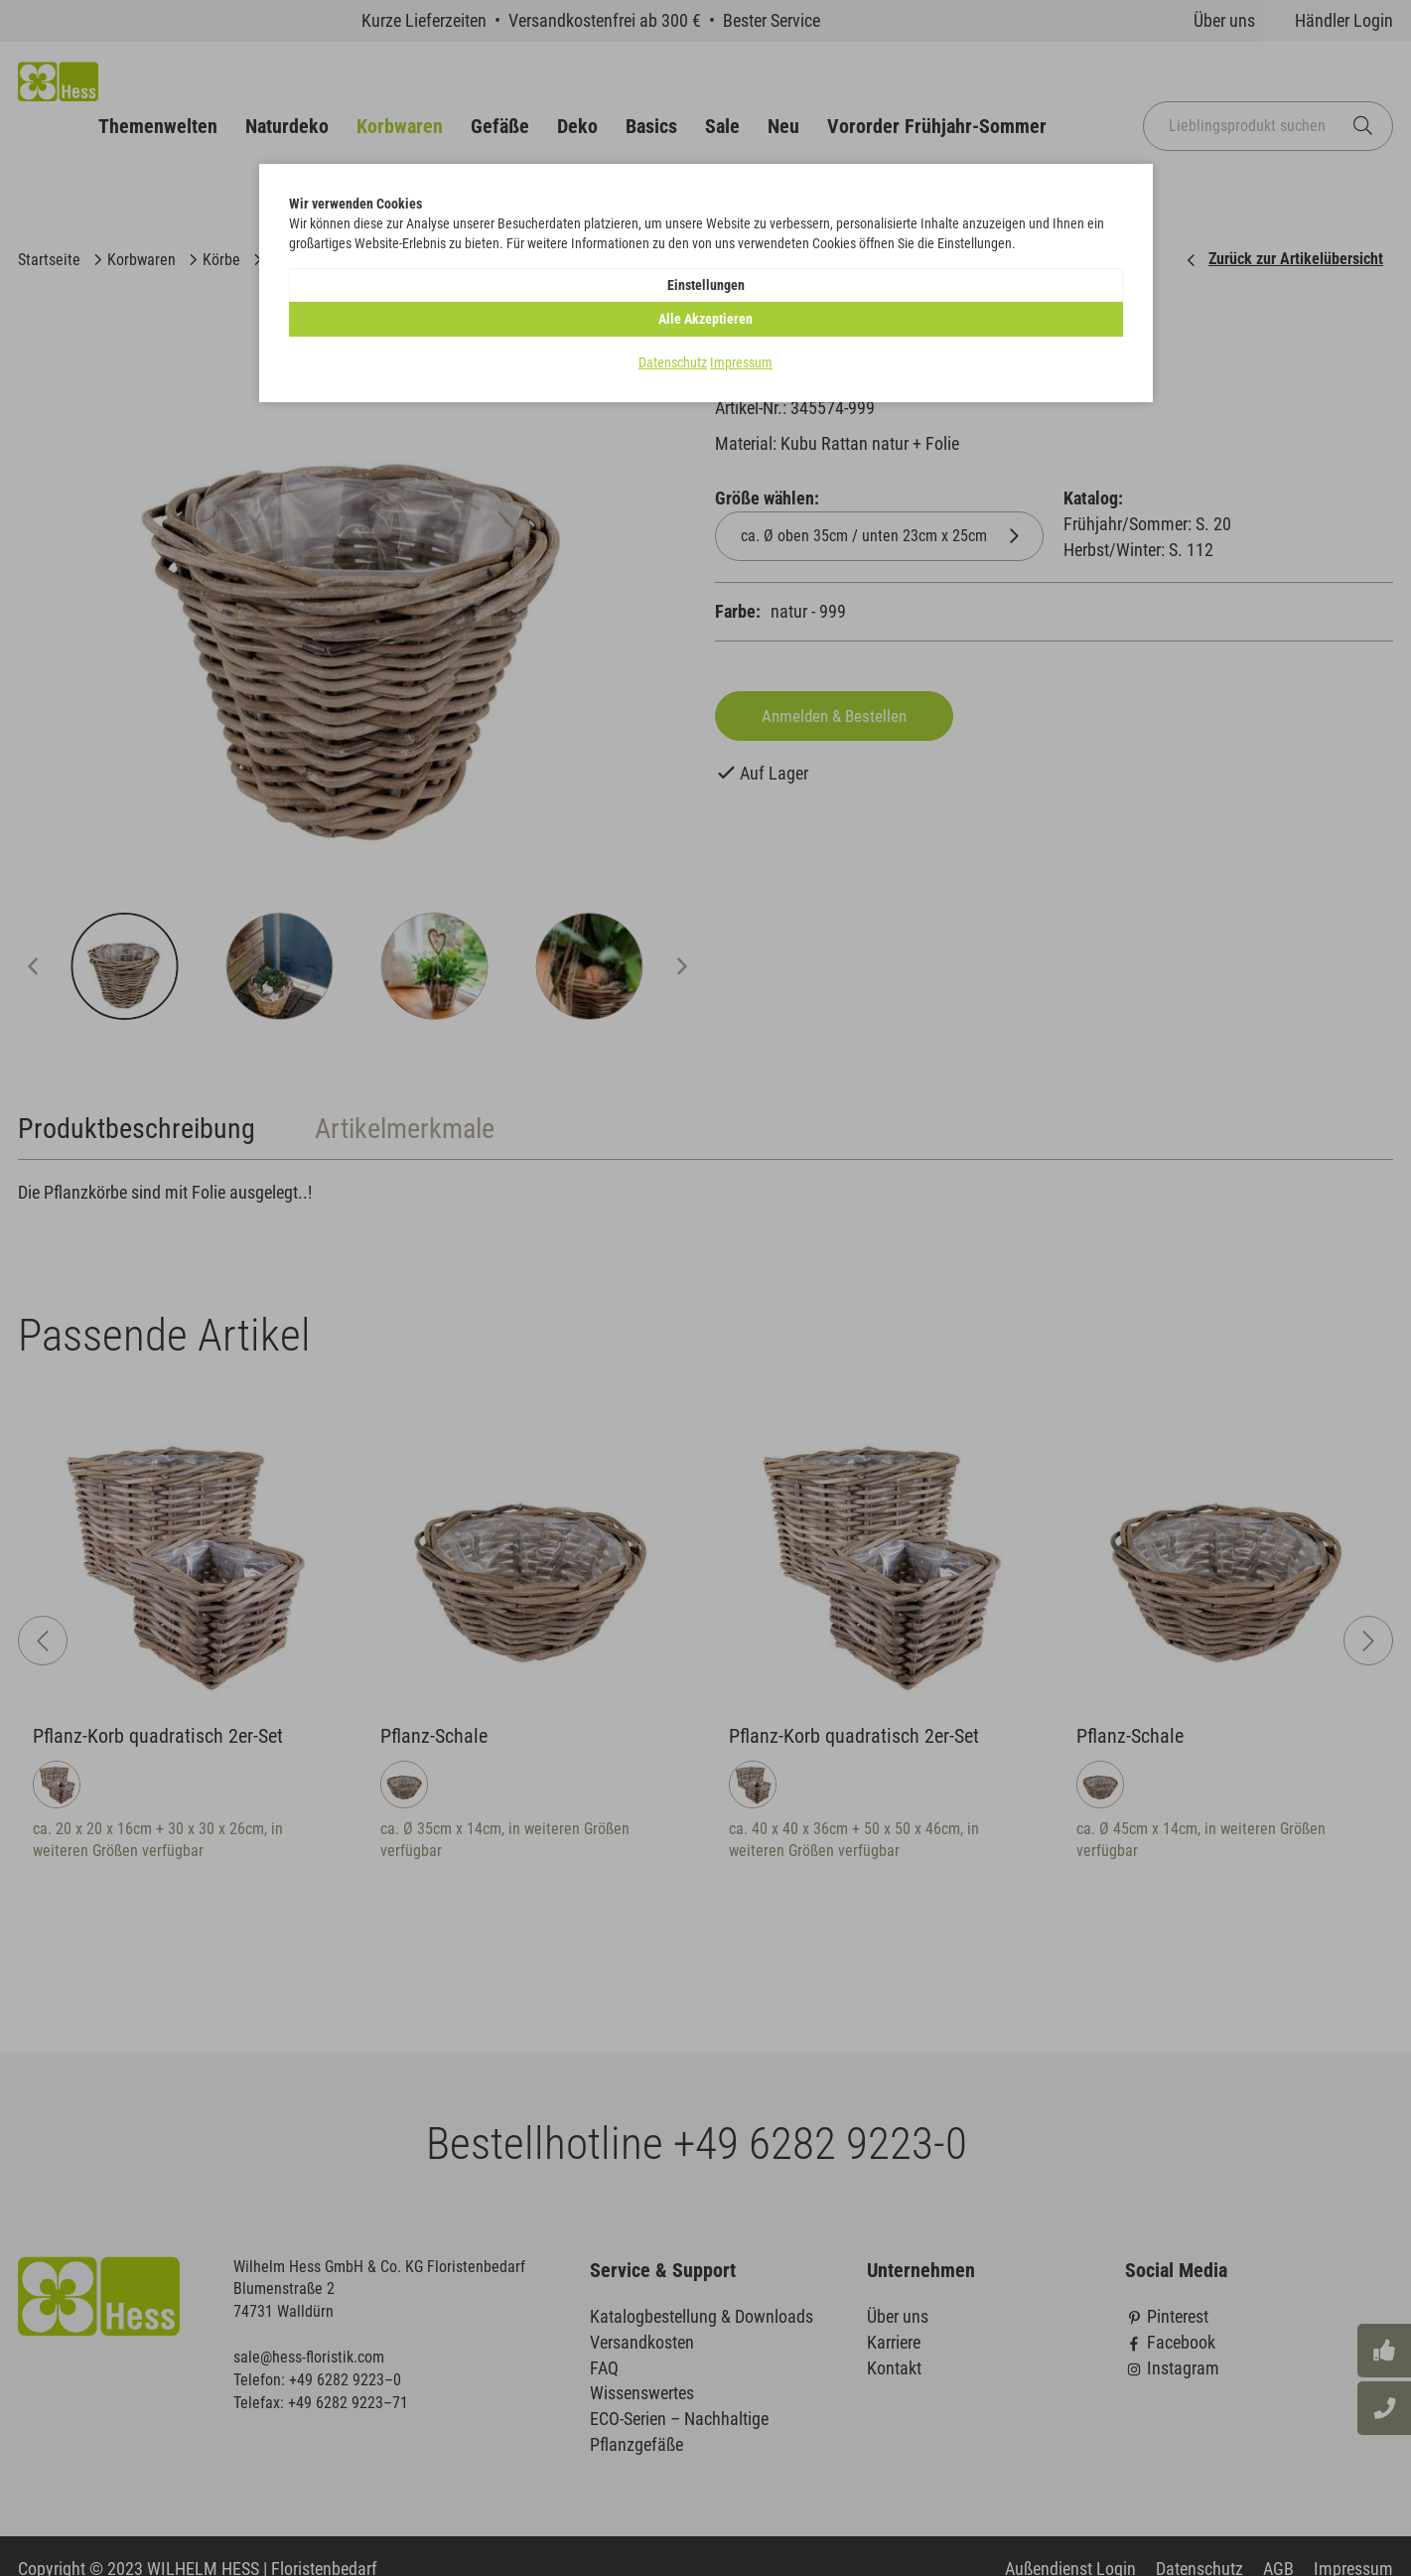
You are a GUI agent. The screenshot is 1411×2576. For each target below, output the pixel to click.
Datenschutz (672, 332)
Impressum (741, 332)
